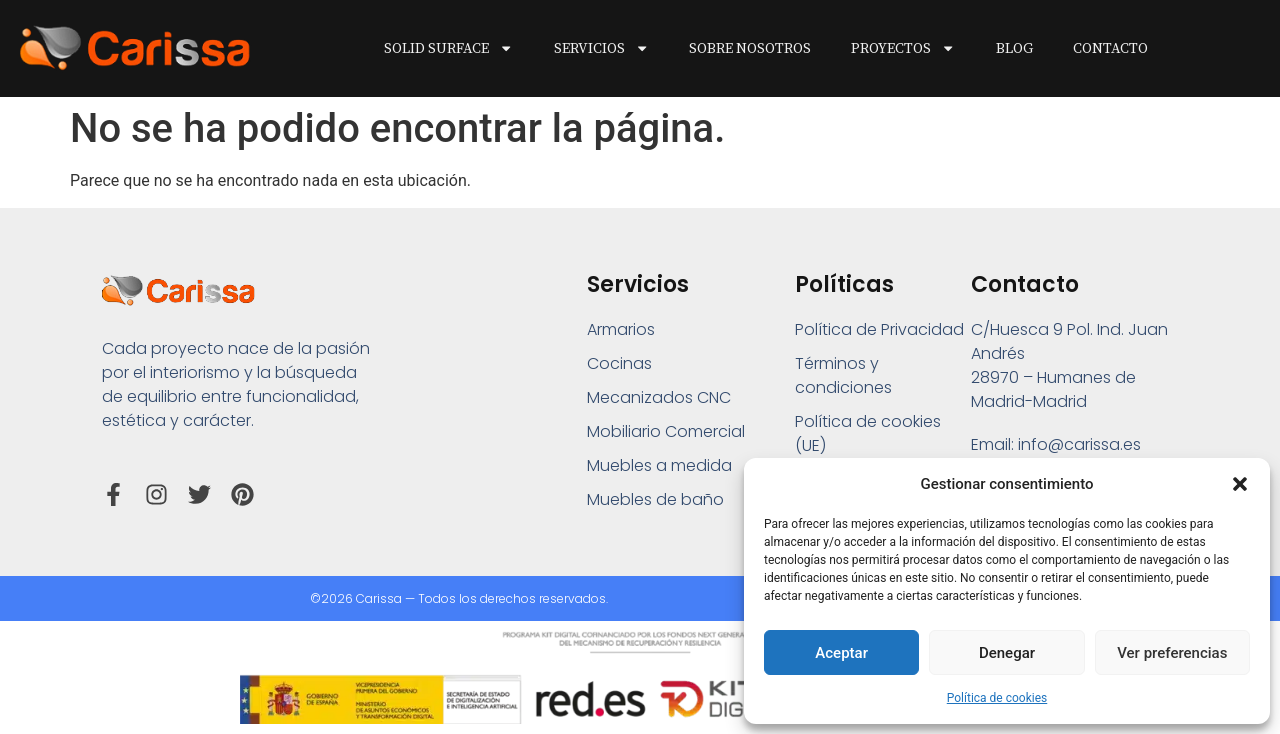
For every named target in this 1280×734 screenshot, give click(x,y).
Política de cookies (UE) (868, 433)
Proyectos (903, 48)
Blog (1014, 49)
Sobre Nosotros (750, 49)
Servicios (601, 48)
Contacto (1110, 49)
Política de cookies (997, 698)
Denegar (1007, 653)
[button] (1240, 484)
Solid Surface (448, 48)
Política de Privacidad (879, 329)
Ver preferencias (1172, 653)
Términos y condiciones (843, 375)
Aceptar (841, 653)
